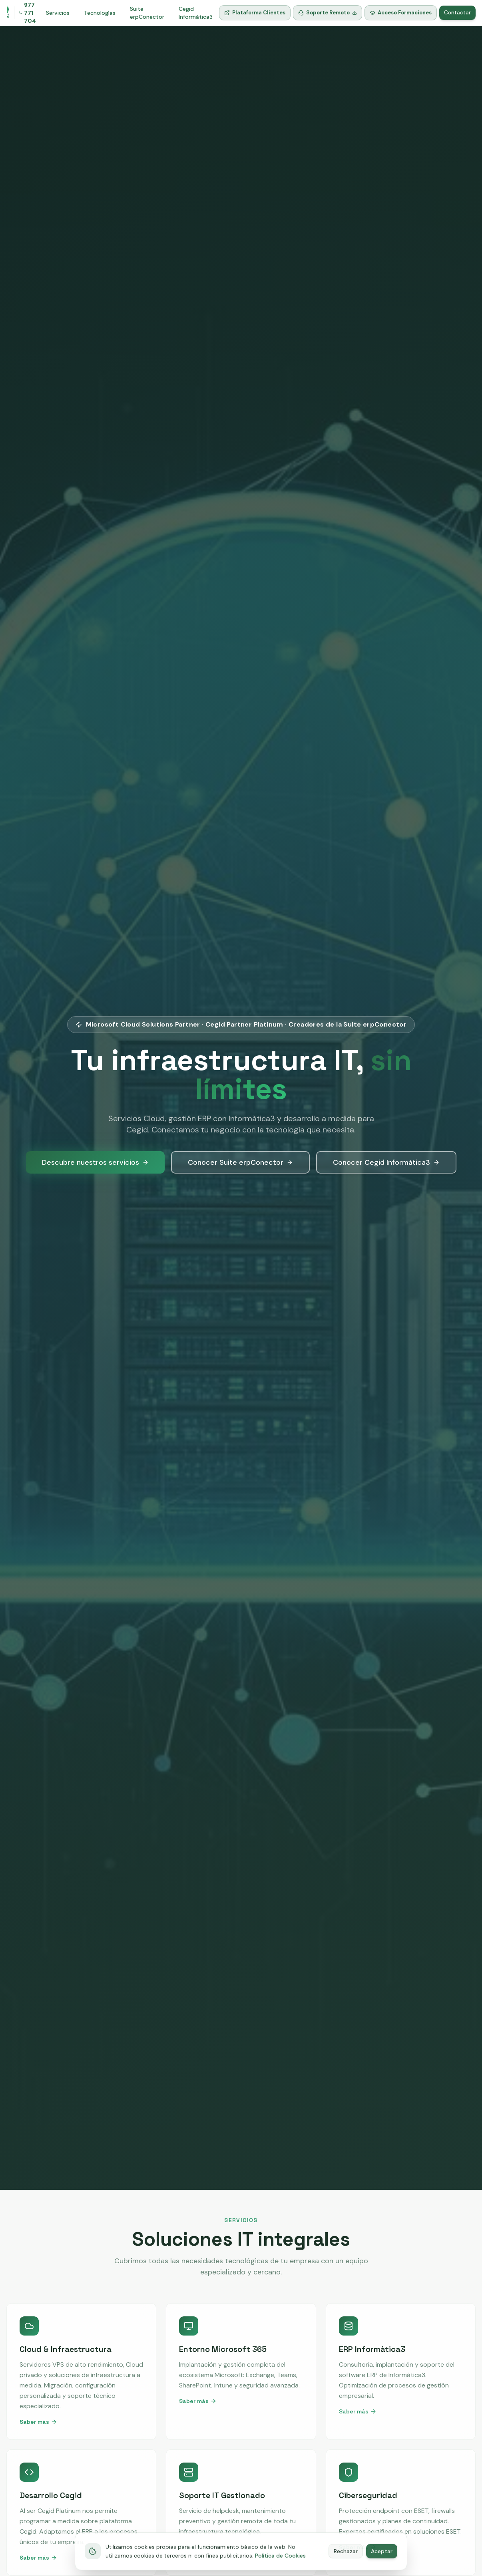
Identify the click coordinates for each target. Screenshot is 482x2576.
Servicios (58, 12)
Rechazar (346, 2561)
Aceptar (381, 2561)
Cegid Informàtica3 (196, 12)
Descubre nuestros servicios (95, 1162)
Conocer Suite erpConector (240, 1162)
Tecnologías (100, 12)
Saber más (38, 2421)
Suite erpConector (147, 12)
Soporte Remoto (327, 12)
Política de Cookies (280, 2566)
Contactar (457, 12)
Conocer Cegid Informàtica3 (386, 1162)
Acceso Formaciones (401, 12)
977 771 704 (27, 12)
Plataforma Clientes (254, 12)
